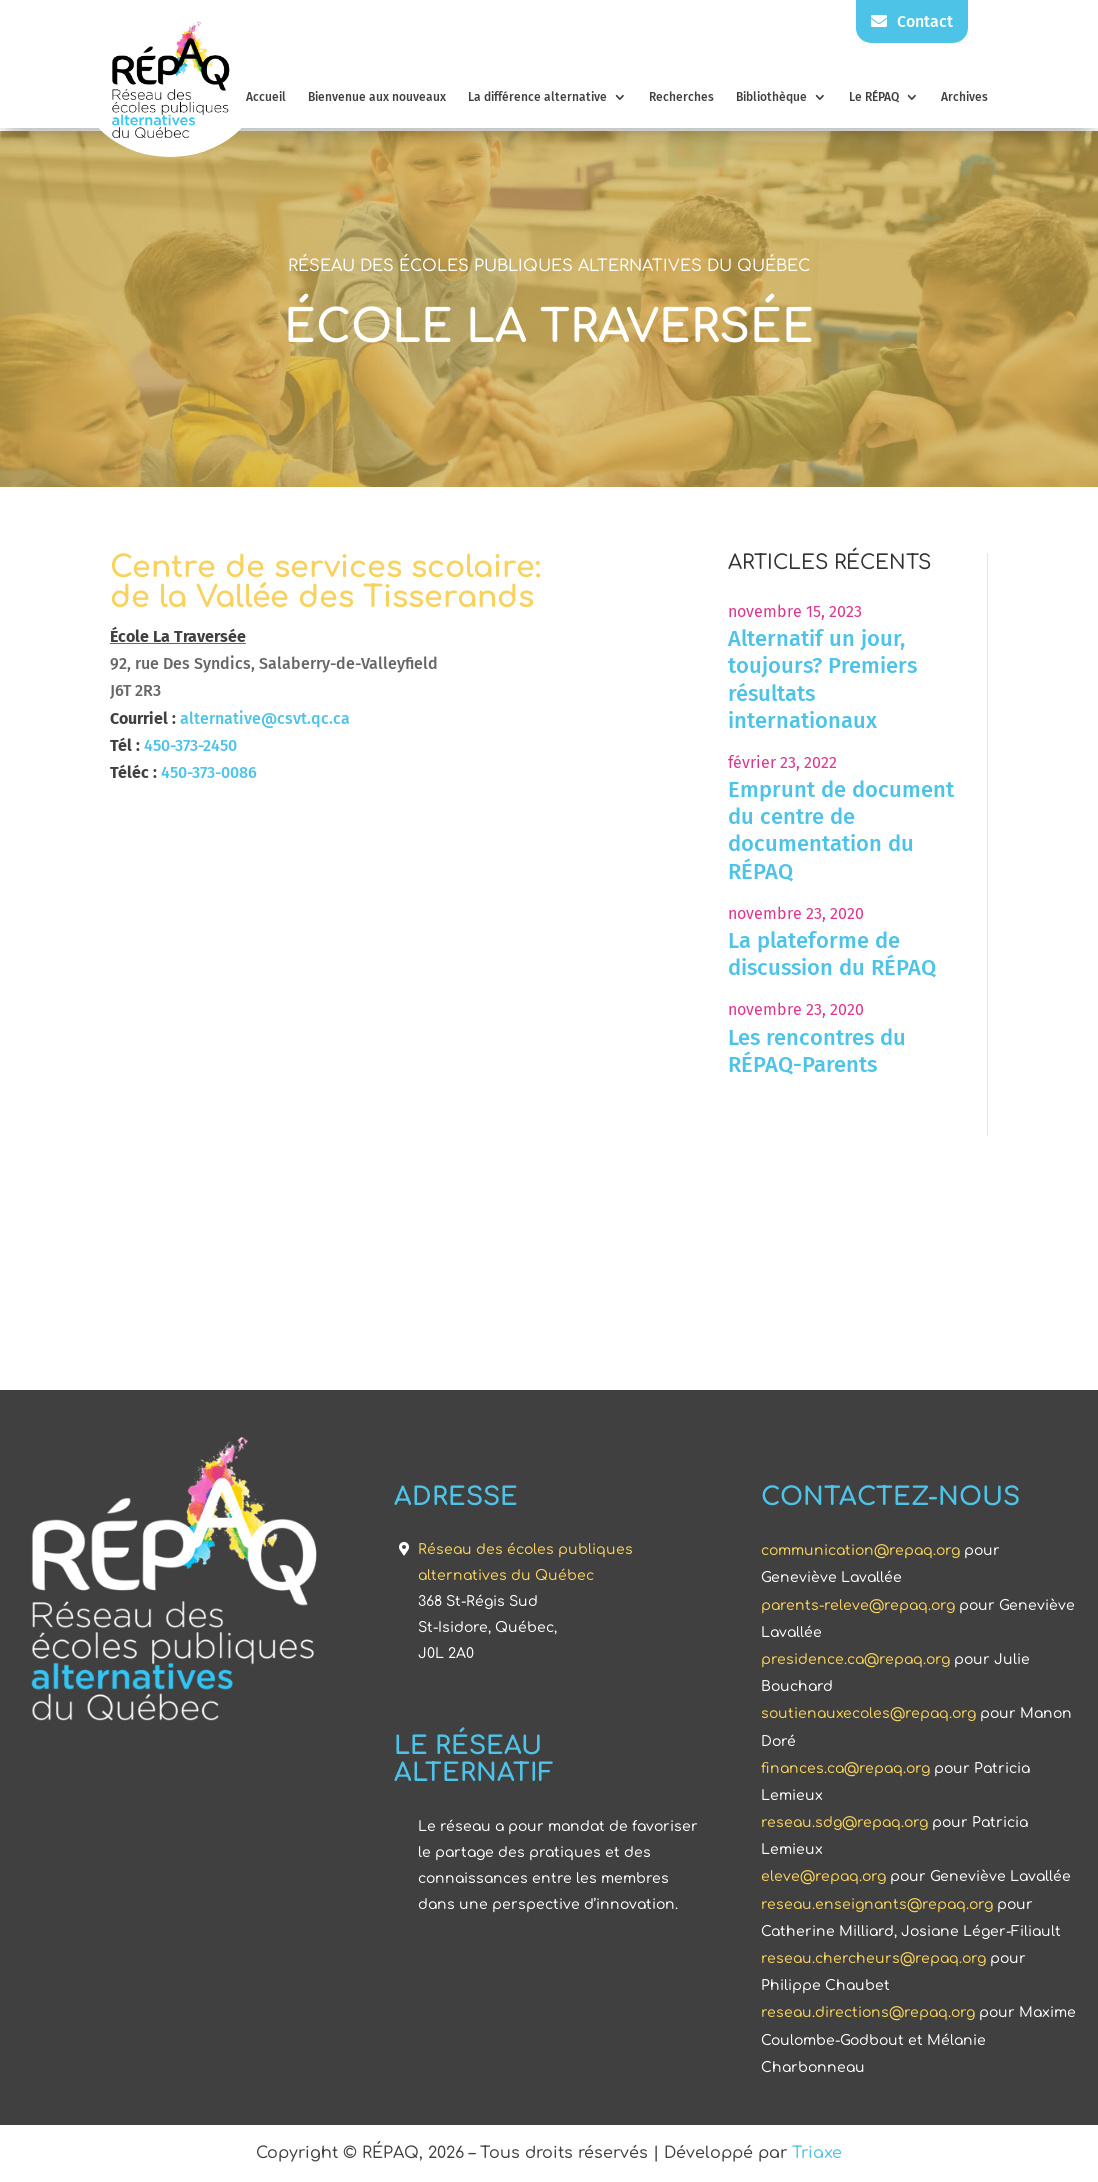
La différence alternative (537, 97)
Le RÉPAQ (874, 97)
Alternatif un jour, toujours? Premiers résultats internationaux (822, 679)
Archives (964, 97)
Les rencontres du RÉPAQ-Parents (817, 1051)
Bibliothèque (771, 97)
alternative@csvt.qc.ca (265, 718)
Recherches (681, 97)
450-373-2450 (190, 745)
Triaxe (817, 2153)
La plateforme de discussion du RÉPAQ (832, 954)
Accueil (266, 97)
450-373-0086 (209, 772)
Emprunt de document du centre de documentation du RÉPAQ (841, 830)
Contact (912, 21)
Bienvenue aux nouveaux (377, 97)
